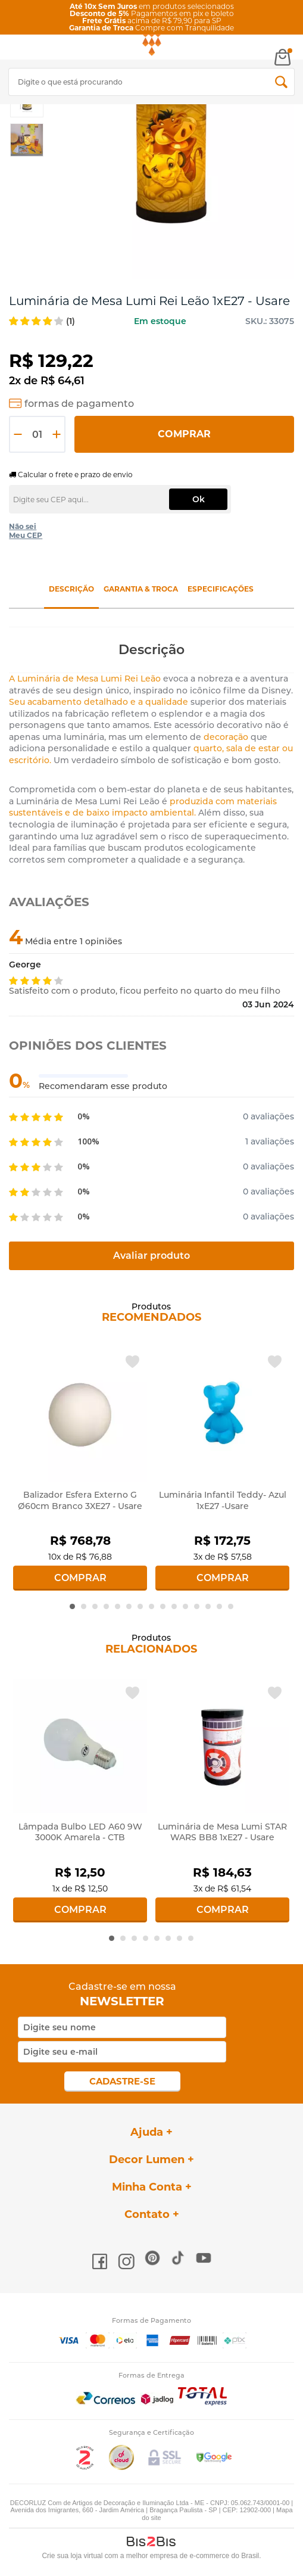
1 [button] (72, 1606)
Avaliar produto (151, 1255)
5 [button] (117, 1606)
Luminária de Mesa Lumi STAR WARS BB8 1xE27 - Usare (222, 1832)
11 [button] (185, 1606)
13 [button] (208, 1606)
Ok (198, 499)
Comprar (184, 434)
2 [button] (83, 1606)
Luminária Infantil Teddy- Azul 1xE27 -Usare (222, 1500)
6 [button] (129, 1606)
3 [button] (95, 1606)
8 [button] (151, 1606)
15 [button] (230, 1606)
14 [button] (219, 1606)
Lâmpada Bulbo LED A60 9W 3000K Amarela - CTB (80, 1832)
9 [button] (162, 1606)
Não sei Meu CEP (25, 530)
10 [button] (174, 1606)
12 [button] (196, 1606)
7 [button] (140, 1606)
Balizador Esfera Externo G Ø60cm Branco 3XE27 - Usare (80, 1500)
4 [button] (106, 1606)
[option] (26, 140)
